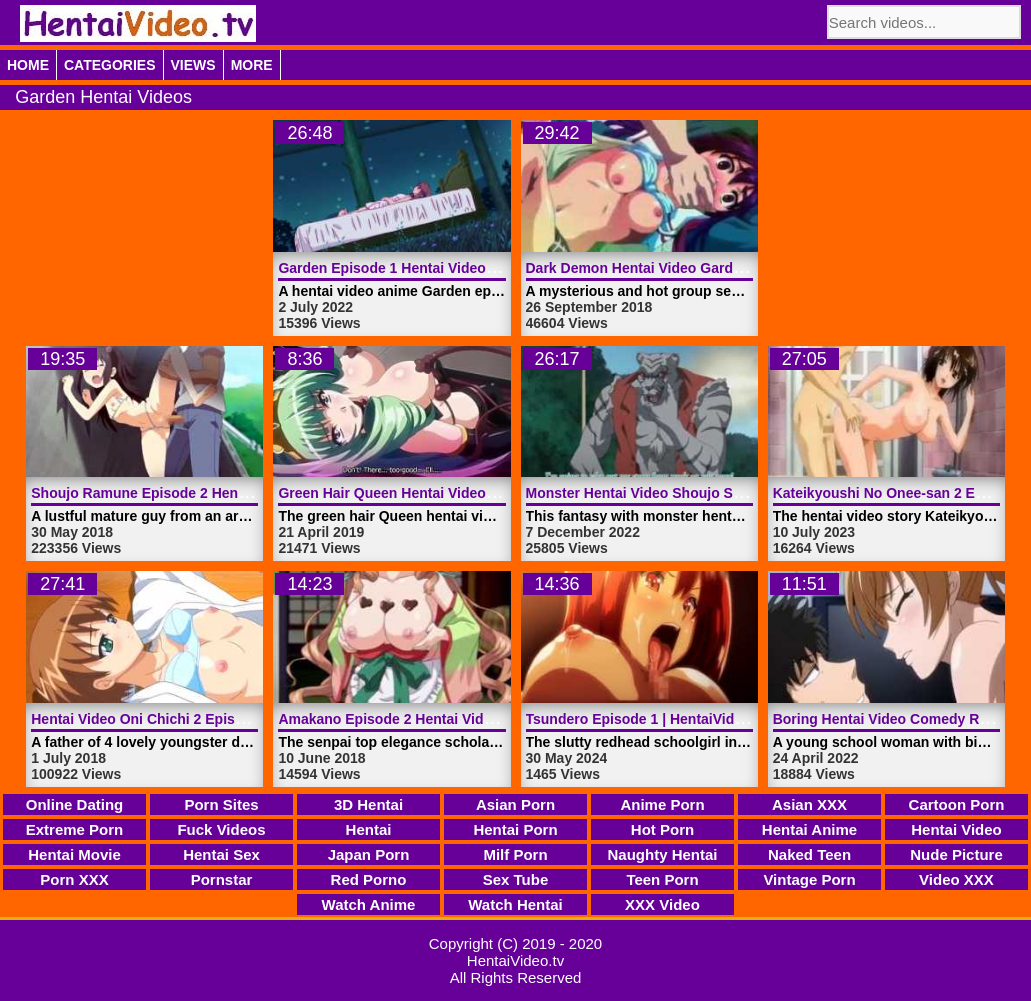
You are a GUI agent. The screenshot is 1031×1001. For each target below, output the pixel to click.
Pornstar (222, 879)
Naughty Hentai (662, 854)
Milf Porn (515, 854)
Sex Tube (516, 879)
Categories (110, 65)
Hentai (369, 829)
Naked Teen (809, 854)
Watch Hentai (515, 904)
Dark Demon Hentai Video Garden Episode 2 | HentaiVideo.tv (727, 268)
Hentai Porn (515, 829)
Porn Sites (221, 804)
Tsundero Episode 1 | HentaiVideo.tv (646, 719)
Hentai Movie (74, 854)
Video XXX (956, 879)
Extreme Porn (75, 829)
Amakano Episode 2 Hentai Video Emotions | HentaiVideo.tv (477, 719)
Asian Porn (515, 804)
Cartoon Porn (957, 804)
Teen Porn (662, 879)
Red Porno (369, 879)
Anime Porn (662, 804)
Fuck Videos (221, 829)
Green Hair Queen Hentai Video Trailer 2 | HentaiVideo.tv (465, 493)
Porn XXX (74, 879)
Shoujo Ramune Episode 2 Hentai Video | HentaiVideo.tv (218, 493)
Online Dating (75, 804)
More (252, 65)
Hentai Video (956, 829)
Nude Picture (956, 854)
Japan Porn (369, 854)
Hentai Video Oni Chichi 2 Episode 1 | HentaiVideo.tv (205, 719)
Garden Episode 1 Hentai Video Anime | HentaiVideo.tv (459, 268)
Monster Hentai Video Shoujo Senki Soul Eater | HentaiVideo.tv (734, 493)
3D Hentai (368, 804)
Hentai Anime (809, 829)
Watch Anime (369, 904)
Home (28, 65)
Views (193, 65)
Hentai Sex (221, 854)
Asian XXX (809, 804)
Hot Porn (662, 829)
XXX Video (662, 904)
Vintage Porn (809, 879)
